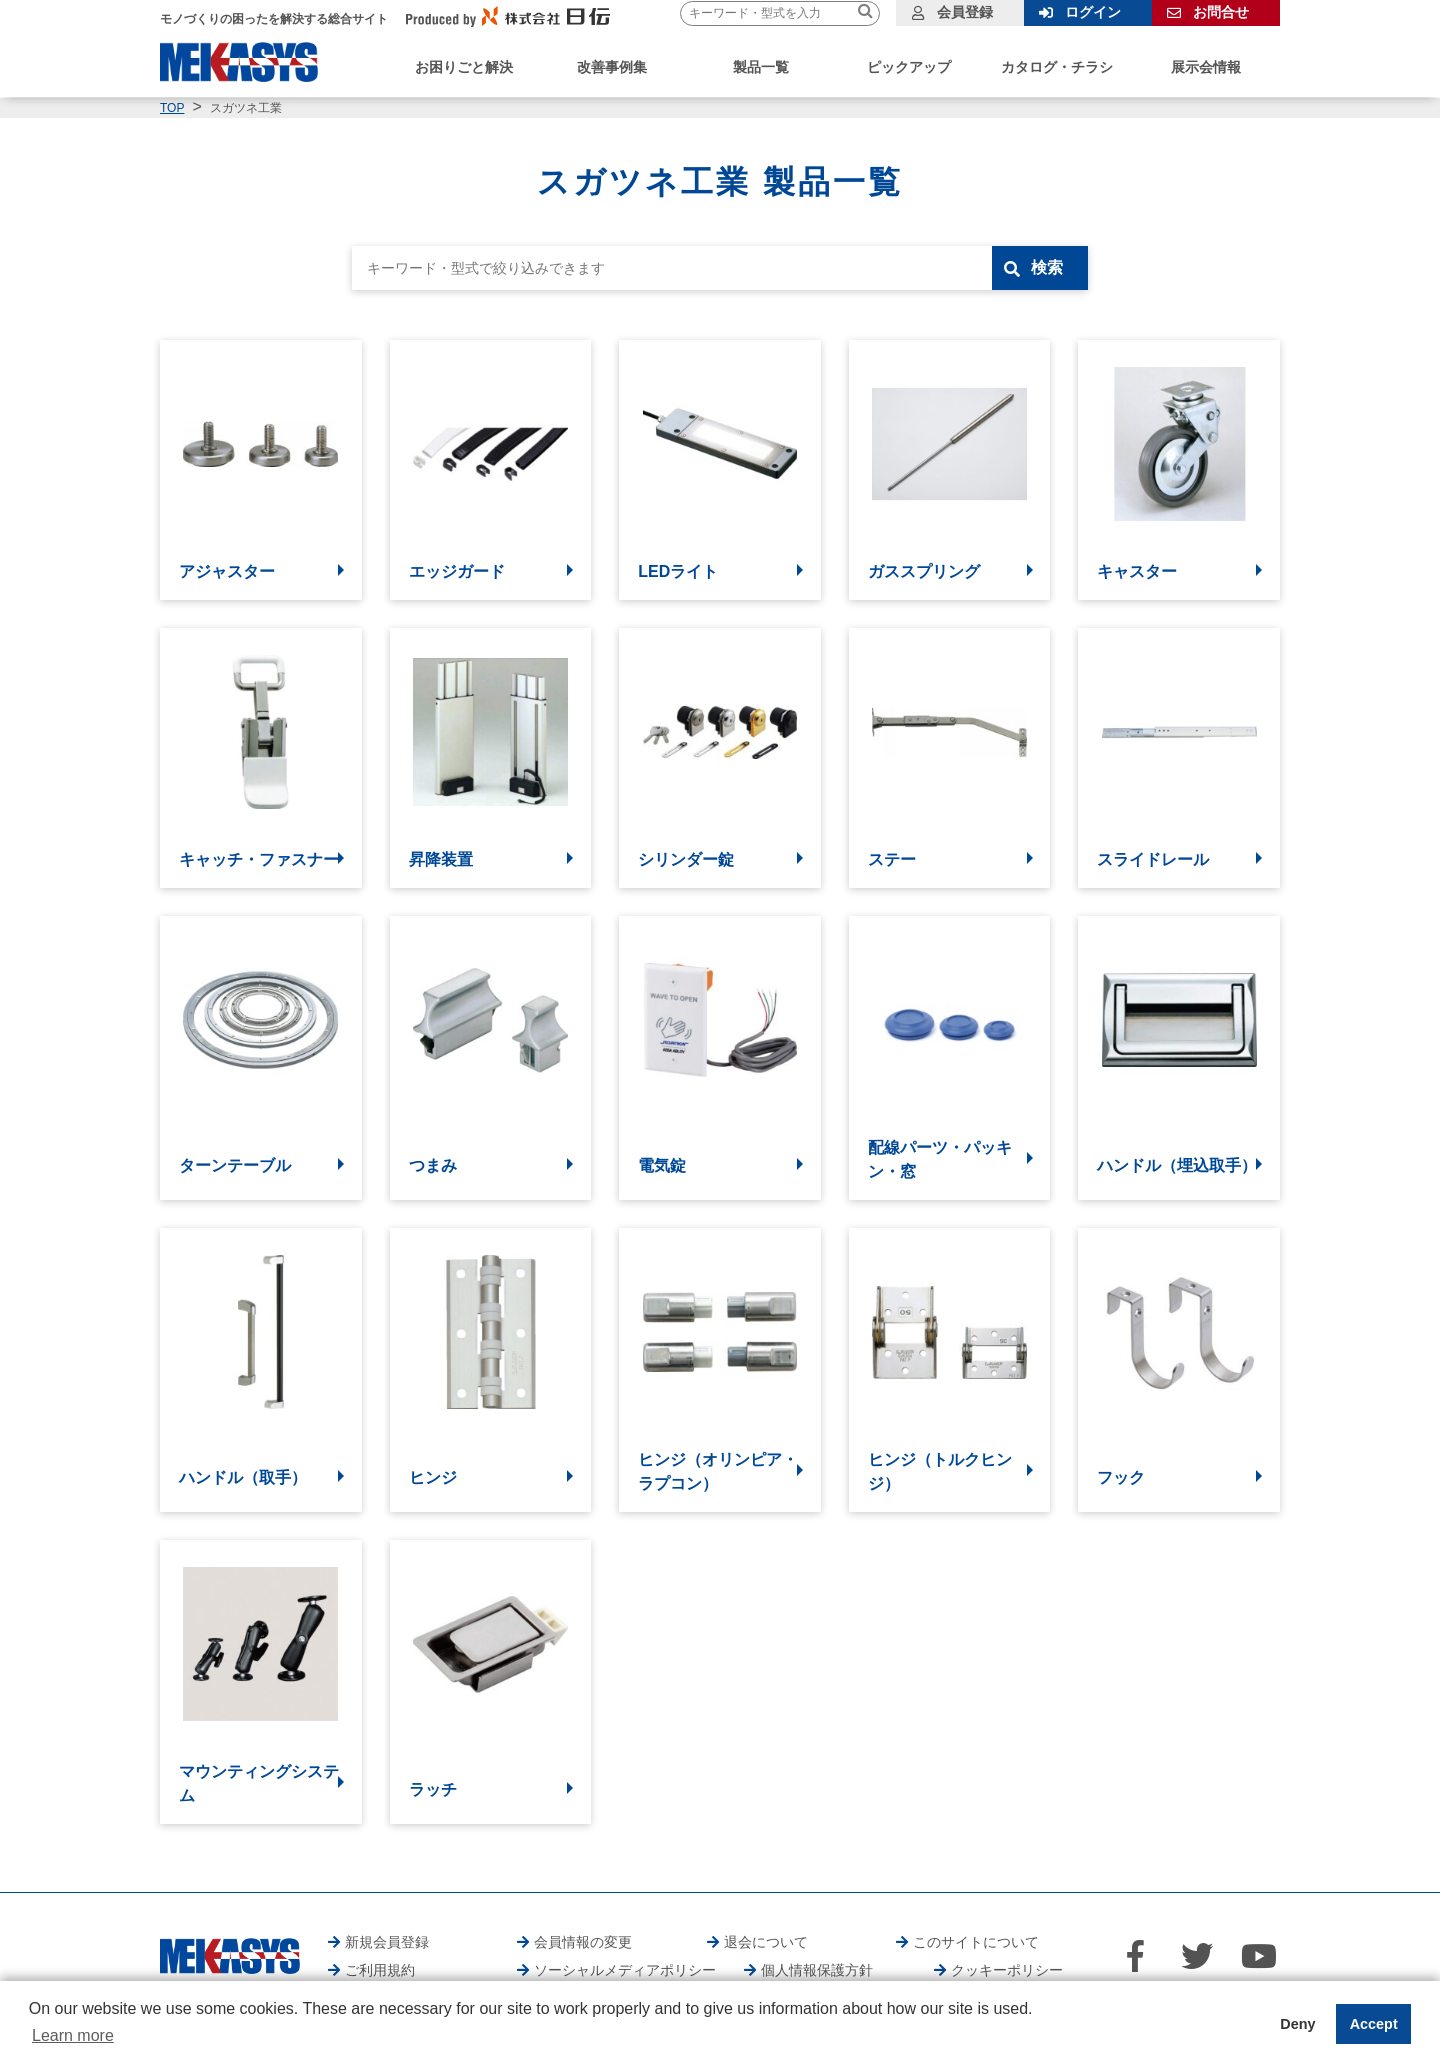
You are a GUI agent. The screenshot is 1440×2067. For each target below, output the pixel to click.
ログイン (1093, 12)
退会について (766, 1942)
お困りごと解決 (464, 67)
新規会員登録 (387, 1942)
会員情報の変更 (583, 1942)
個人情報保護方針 (817, 1970)
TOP (172, 108)
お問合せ (1221, 12)
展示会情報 (1206, 67)
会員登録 (965, 12)
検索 (1047, 267)
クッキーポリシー (1007, 1970)
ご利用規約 (380, 1970)
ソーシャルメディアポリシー (625, 1970)
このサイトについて (976, 1942)
